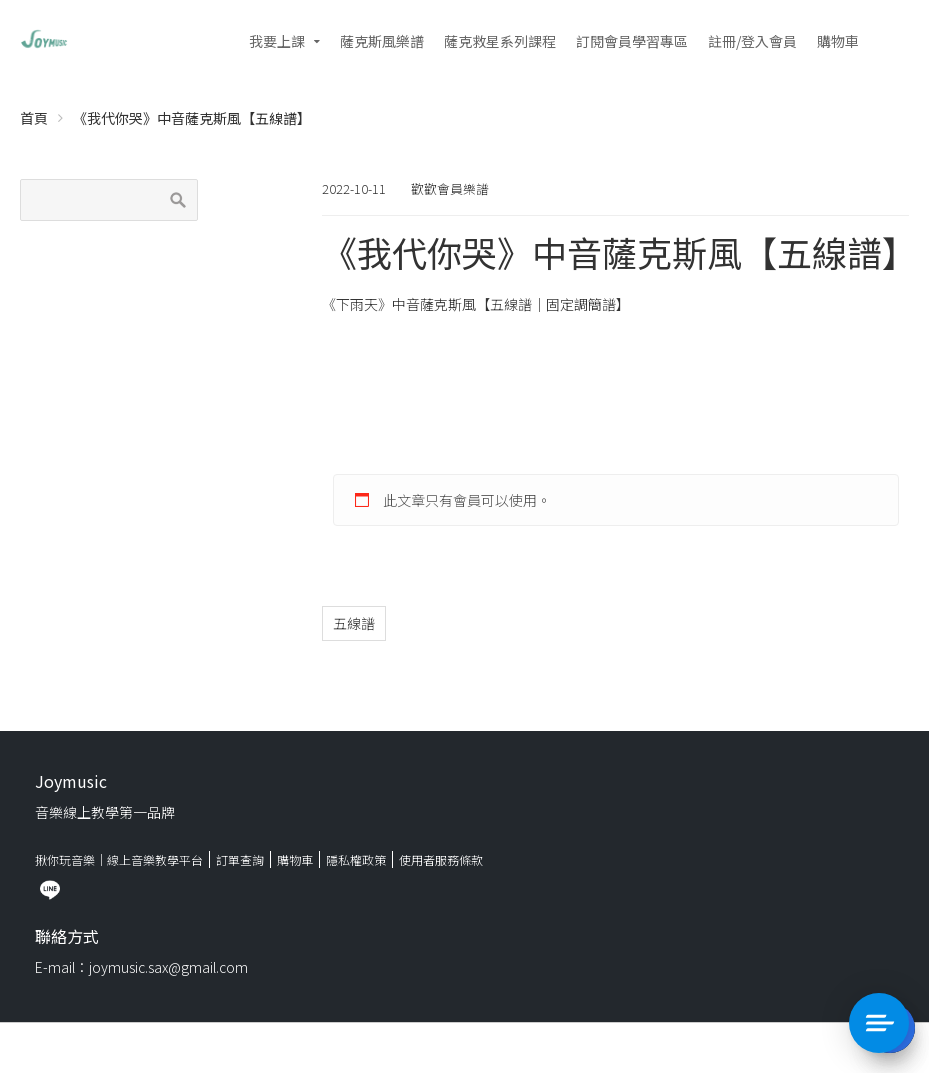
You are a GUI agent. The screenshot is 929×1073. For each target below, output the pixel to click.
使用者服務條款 (441, 859)
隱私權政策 (356, 859)
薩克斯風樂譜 (382, 41)
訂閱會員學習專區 (632, 41)
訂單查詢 (240, 859)
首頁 (34, 118)
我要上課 (277, 41)
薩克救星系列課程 (500, 41)
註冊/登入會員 (752, 41)
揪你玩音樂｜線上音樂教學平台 (119, 859)
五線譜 (354, 623)
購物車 (838, 41)
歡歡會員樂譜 (450, 188)
